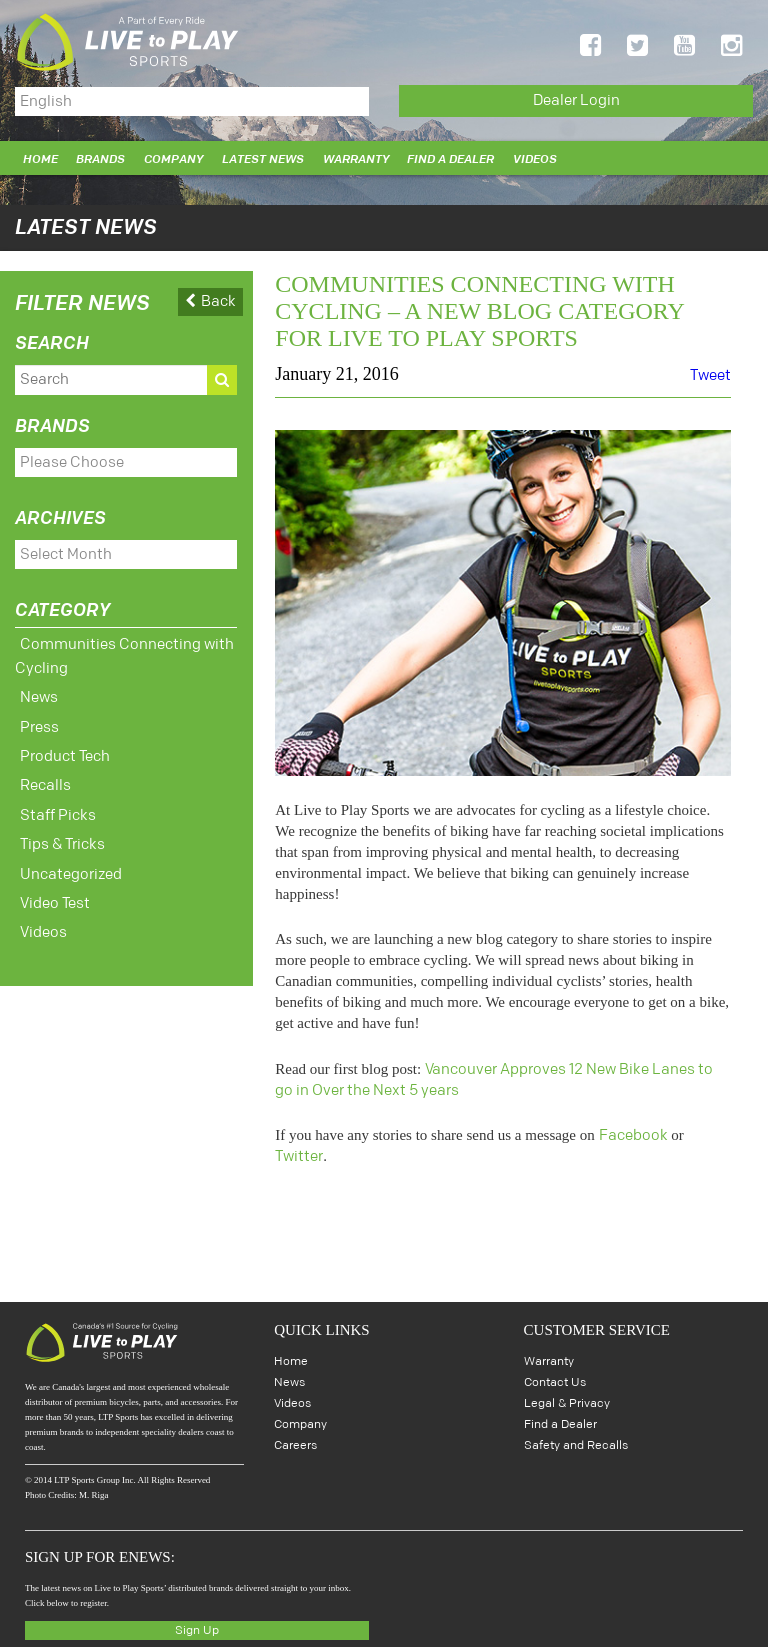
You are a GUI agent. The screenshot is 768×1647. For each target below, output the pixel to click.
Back (210, 298)
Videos (535, 156)
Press (39, 718)
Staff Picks (58, 806)
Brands (100, 156)
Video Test (55, 894)
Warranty (356, 156)
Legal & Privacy (567, 1400)
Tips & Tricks (62, 835)
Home (40, 156)
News (39, 688)
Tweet (710, 372)
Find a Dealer (450, 156)
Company (173, 156)
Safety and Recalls (576, 1442)
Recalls (45, 776)
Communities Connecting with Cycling (124, 647)
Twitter (299, 1153)
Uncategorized (71, 865)
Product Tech (65, 747)
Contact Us (555, 1379)
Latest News (263, 156)
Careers (295, 1442)
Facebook (633, 1132)
